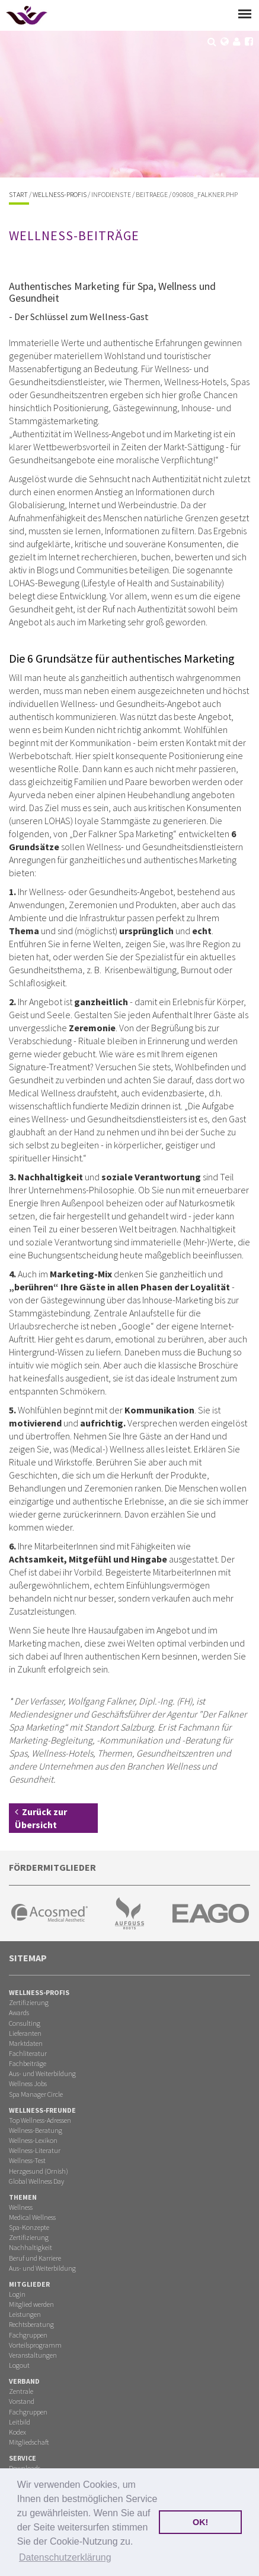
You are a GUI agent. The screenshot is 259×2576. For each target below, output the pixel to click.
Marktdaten (26, 2043)
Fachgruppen (28, 2334)
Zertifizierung (29, 2002)
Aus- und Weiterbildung (42, 2073)
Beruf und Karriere (35, 2258)
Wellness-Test (27, 2160)
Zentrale (21, 2391)
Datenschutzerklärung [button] (65, 2557)
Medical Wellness (32, 2217)
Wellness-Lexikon (33, 2140)
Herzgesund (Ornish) (38, 2171)
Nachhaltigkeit (30, 2247)
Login (17, 2294)
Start (18, 194)
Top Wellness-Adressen (40, 2120)
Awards (19, 2012)
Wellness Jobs (28, 2083)
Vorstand (21, 2401)
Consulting (24, 2023)
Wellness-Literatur (34, 2150)
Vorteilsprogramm (35, 2345)
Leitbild (19, 2421)
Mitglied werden (31, 2304)
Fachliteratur (28, 2053)
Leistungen (25, 2314)
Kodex (17, 2431)
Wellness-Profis (60, 194)
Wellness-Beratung (35, 2130)
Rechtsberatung (31, 2324)
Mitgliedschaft (29, 2442)
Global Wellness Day (36, 2181)
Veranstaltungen (33, 2355)
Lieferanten (25, 2033)
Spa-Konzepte (29, 2227)
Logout (19, 2365)
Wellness (21, 2207)
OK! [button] (200, 2522)
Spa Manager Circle (36, 2094)
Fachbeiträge (27, 2063)
